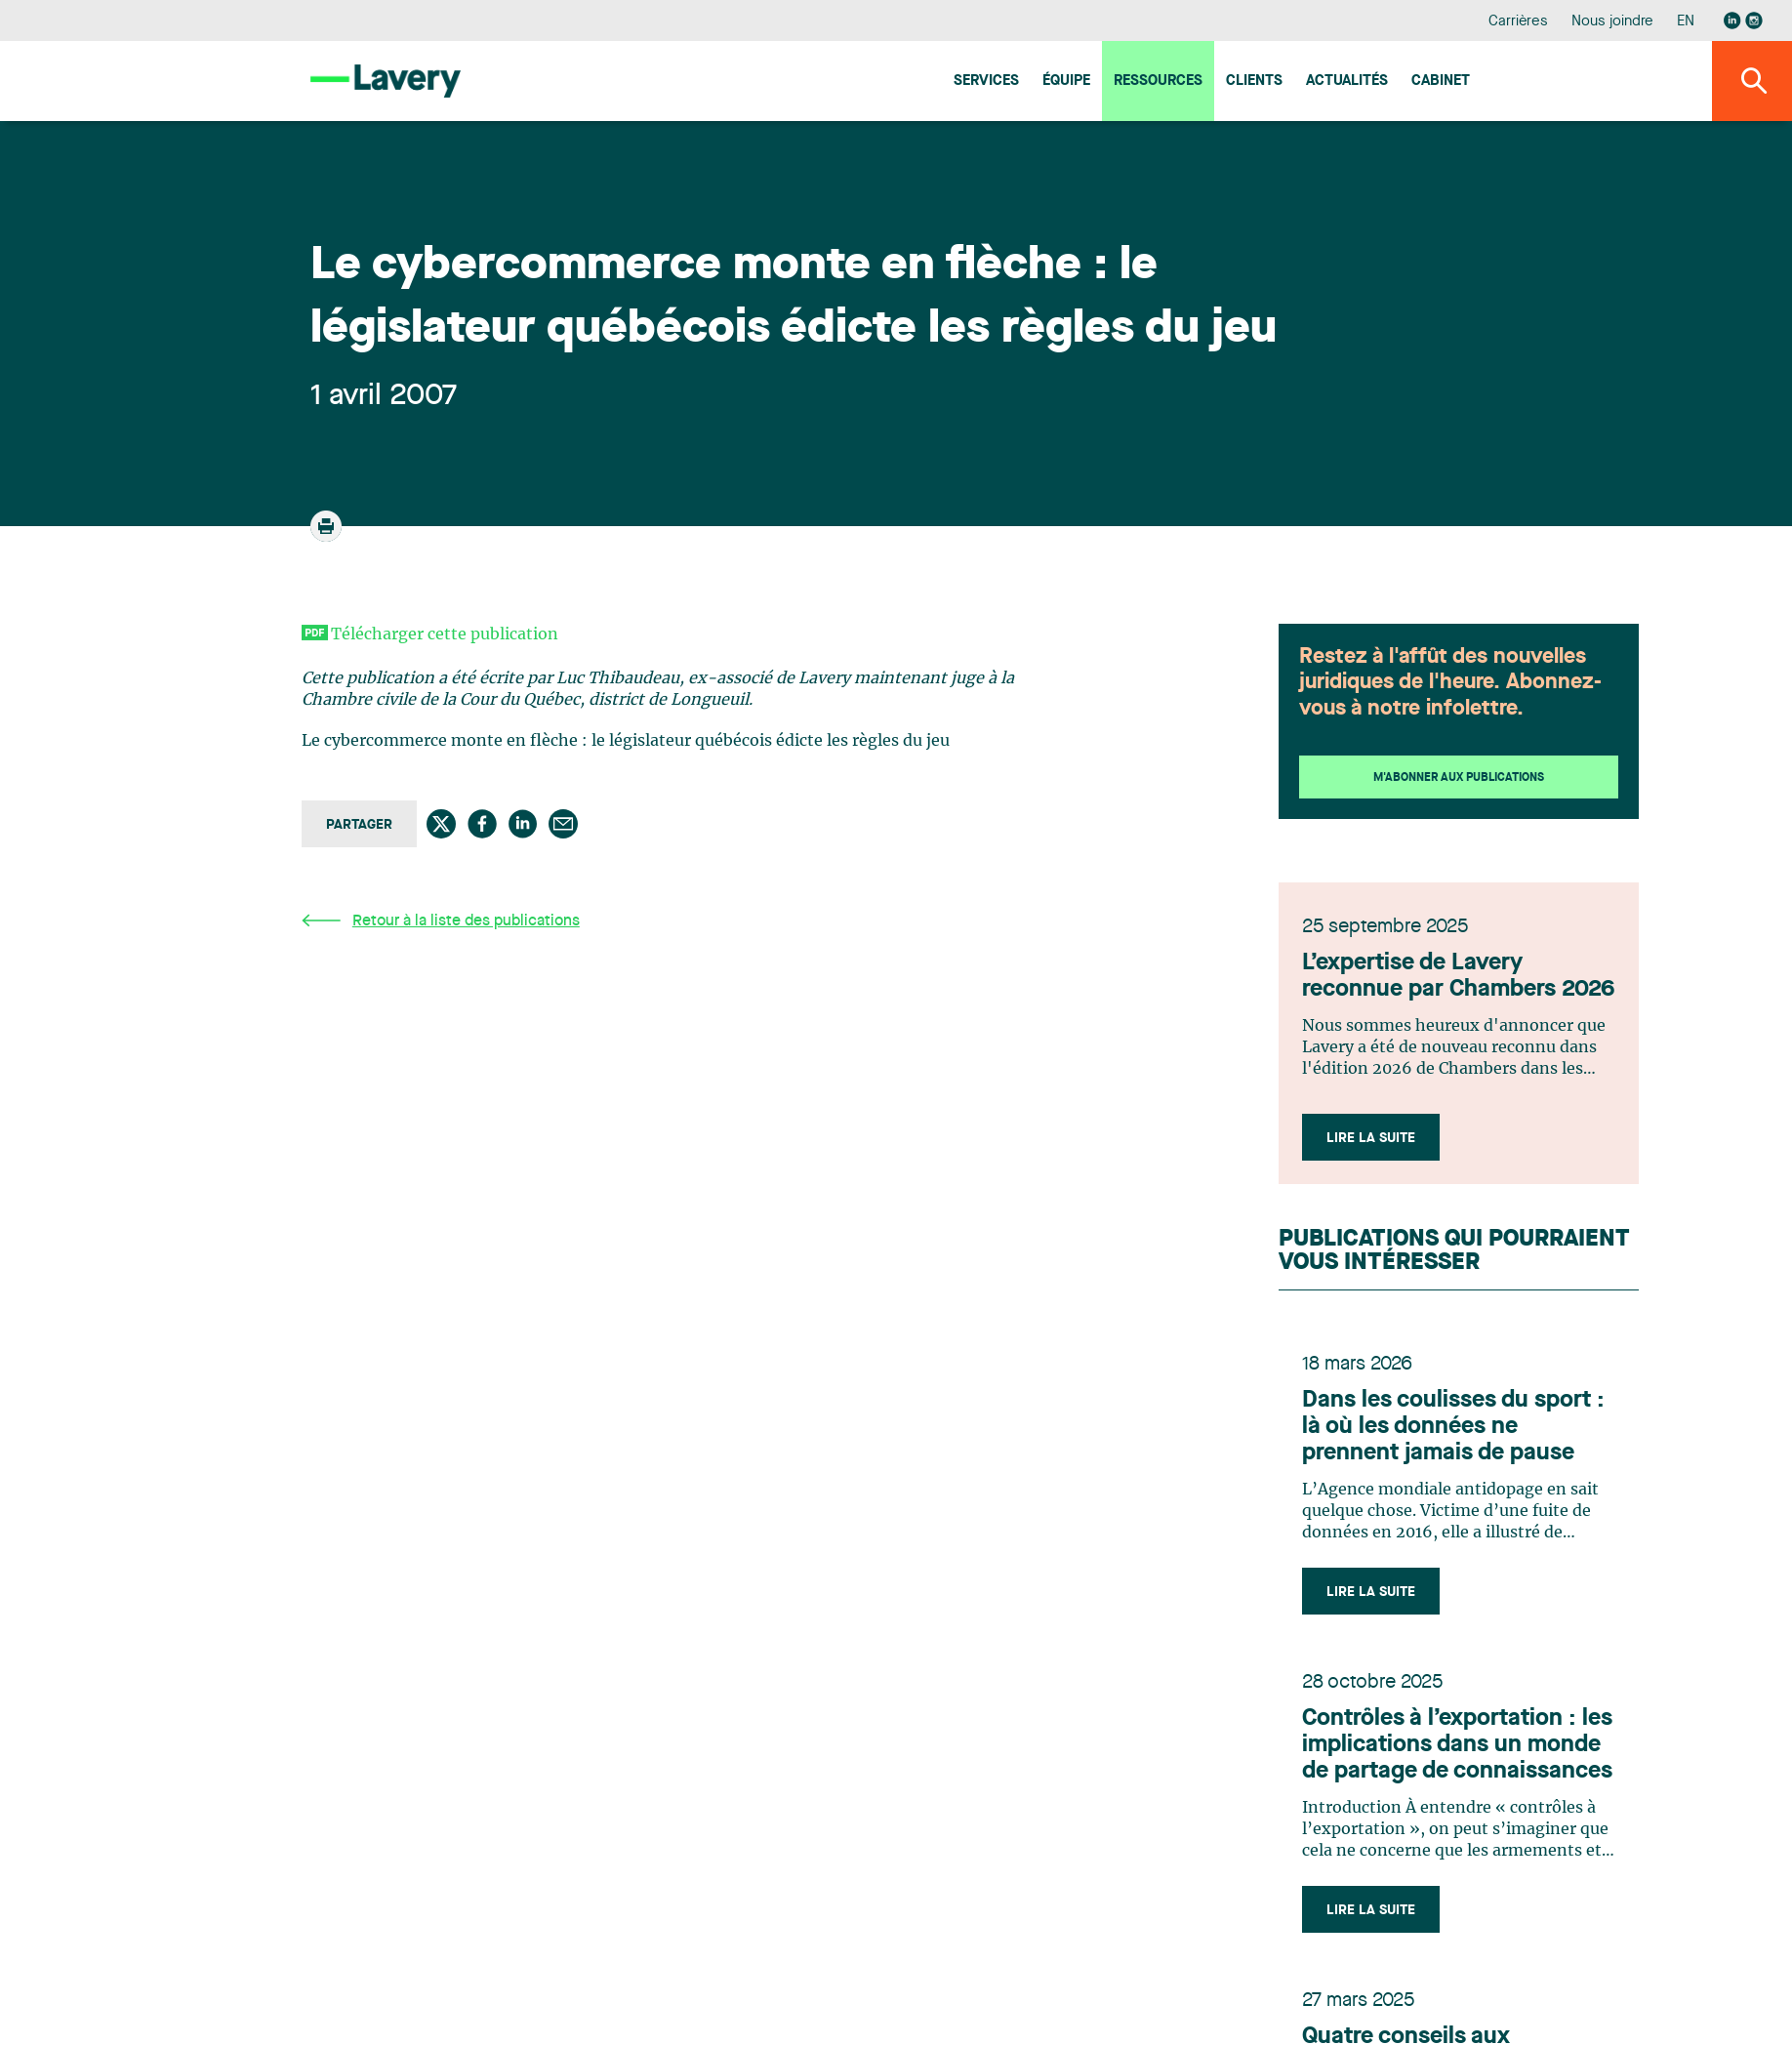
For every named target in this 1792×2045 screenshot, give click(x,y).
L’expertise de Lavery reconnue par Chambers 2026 (1458, 977)
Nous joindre (1612, 22)
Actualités (1347, 81)
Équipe (1066, 81)
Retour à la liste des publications (441, 921)
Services (986, 81)
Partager (359, 825)
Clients (1254, 81)
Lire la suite (1370, 1138)
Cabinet (1440, 81)
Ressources (1158, 81)
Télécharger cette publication (444, 634)
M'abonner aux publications (1458, 778)
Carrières (1518, 22)
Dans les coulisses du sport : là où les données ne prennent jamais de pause (1453, 1427)
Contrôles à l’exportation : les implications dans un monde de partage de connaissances (1457, 1745)
